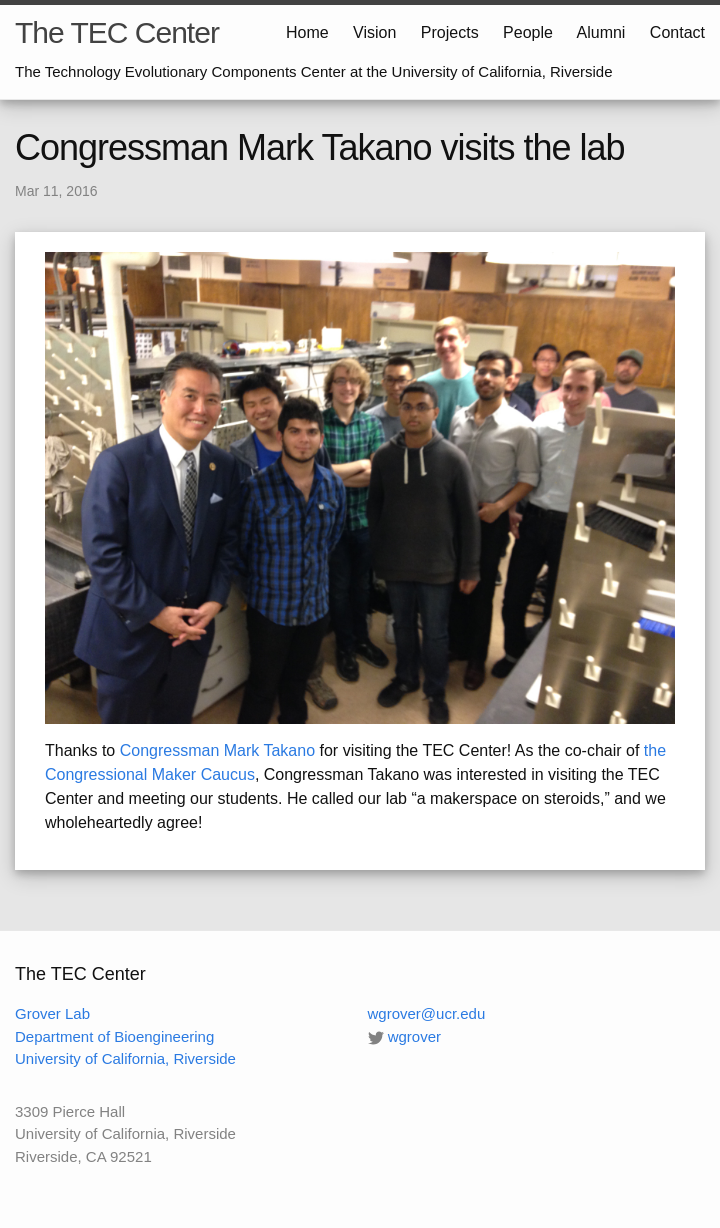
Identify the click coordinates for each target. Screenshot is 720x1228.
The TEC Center (117, 32)
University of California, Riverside (125, 1058)
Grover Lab (52, 1013)
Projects (450, 32)
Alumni (601, 32)
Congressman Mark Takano (217, 750)
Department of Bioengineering (114, 1036)
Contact (677, 32)
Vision (374, 32)
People (528, 32)
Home (307, 32)
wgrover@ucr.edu (427, 1013)
